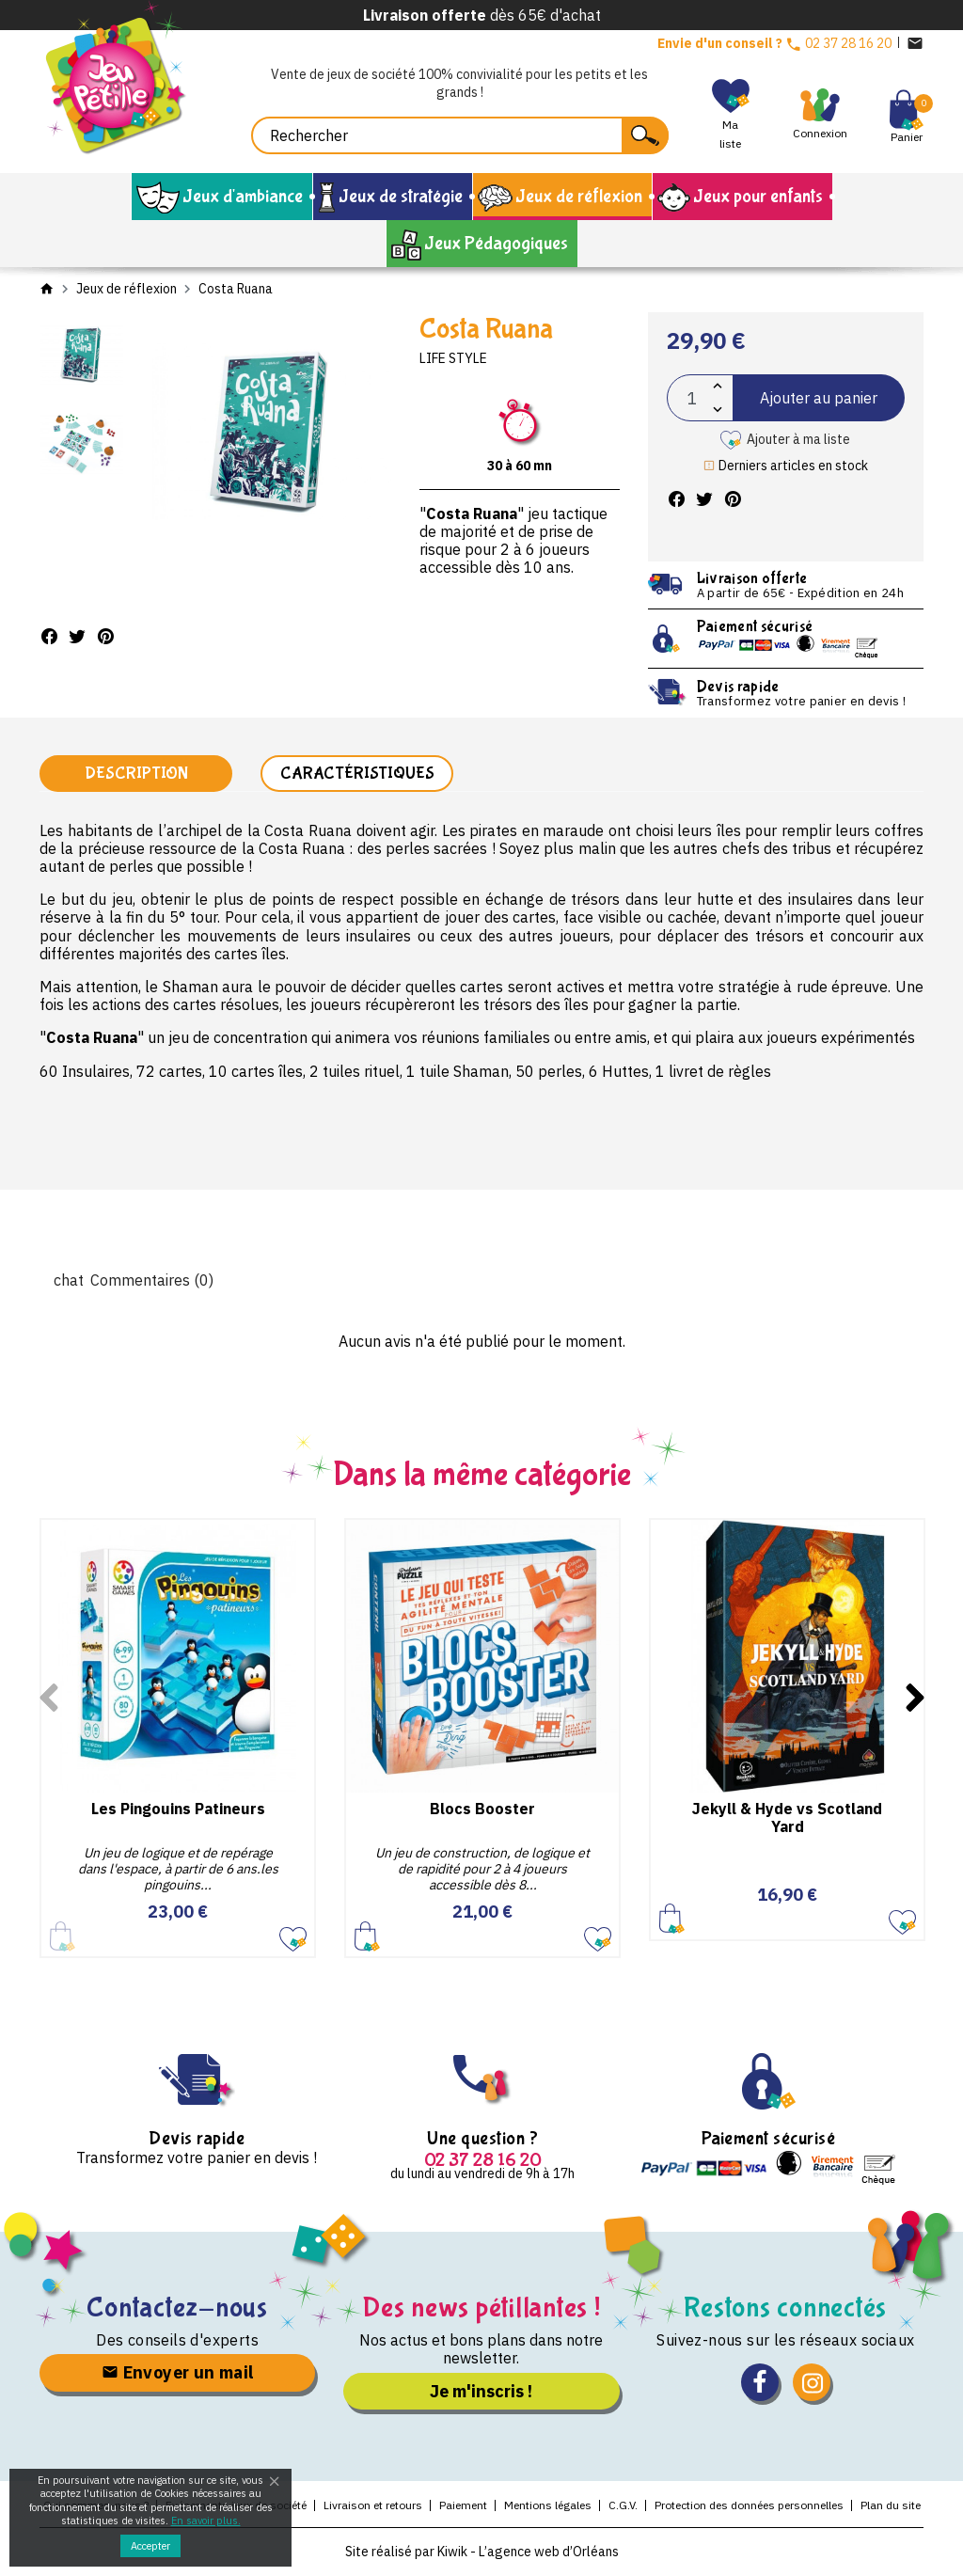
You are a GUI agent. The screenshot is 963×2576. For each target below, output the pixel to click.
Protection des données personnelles (749, 2505)
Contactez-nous (177, 2307)
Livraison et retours (373, 2505)
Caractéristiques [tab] (357, 773)
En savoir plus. (206, 2520)
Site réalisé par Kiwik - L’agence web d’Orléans (482, 2551)
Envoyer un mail (178, 2372)
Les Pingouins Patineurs (178, 1808)
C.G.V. (623, 2505)
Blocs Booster (482, 1808)
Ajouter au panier (818, 397)
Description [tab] (136, 773)
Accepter (150, 2545)
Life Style (453, 358)
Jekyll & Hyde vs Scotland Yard (787, 1817)
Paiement (463, 2505)
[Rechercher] (460, 135)
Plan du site (890, 2505)
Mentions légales (548, 2505)
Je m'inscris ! (481, 2391)
